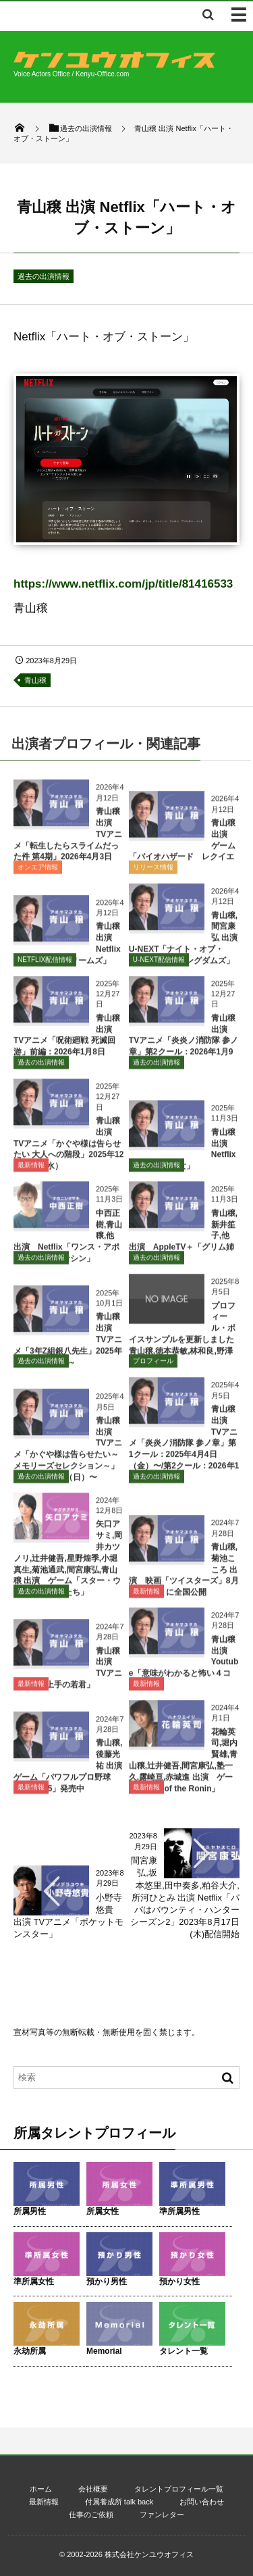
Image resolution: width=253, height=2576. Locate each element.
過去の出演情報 (43, 276)
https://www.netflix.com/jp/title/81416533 (123, 583)
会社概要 (93, 2489)
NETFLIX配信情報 (45, 965)
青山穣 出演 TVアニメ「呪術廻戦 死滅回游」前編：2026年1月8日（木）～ (66, 1046)
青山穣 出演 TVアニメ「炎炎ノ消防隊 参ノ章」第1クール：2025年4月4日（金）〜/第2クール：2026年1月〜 (184, 1448)
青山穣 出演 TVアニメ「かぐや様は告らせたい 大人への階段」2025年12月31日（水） (68, 1148)
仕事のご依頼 (91, 2514)
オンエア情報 (38, 872)
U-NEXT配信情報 (159, 965)
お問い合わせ (201, 2502)
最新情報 (31, 1170)
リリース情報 (153, 872)
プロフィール (153, 1366)
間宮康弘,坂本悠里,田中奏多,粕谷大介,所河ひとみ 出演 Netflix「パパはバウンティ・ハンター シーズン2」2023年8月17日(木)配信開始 (189, 1897)
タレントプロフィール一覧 (178, 2489)
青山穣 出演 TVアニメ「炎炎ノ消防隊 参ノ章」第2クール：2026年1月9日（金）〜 (184, 1046)
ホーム (41, 2489)
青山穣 (35, 680)
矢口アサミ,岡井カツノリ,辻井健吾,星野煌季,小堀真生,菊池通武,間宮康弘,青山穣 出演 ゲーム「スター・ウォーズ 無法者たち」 (67, 1564)
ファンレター (162, 2514)
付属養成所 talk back (119, 2502)
